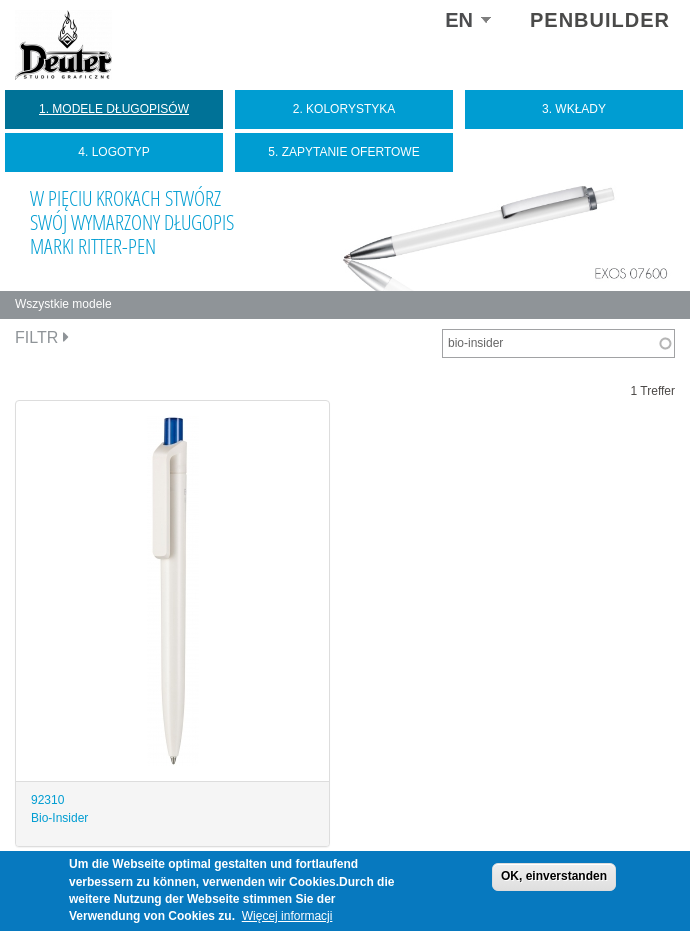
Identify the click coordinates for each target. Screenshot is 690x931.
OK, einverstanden (554, 876)
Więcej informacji (287, 916)
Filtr (42, 337)
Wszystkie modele (63, 304)
